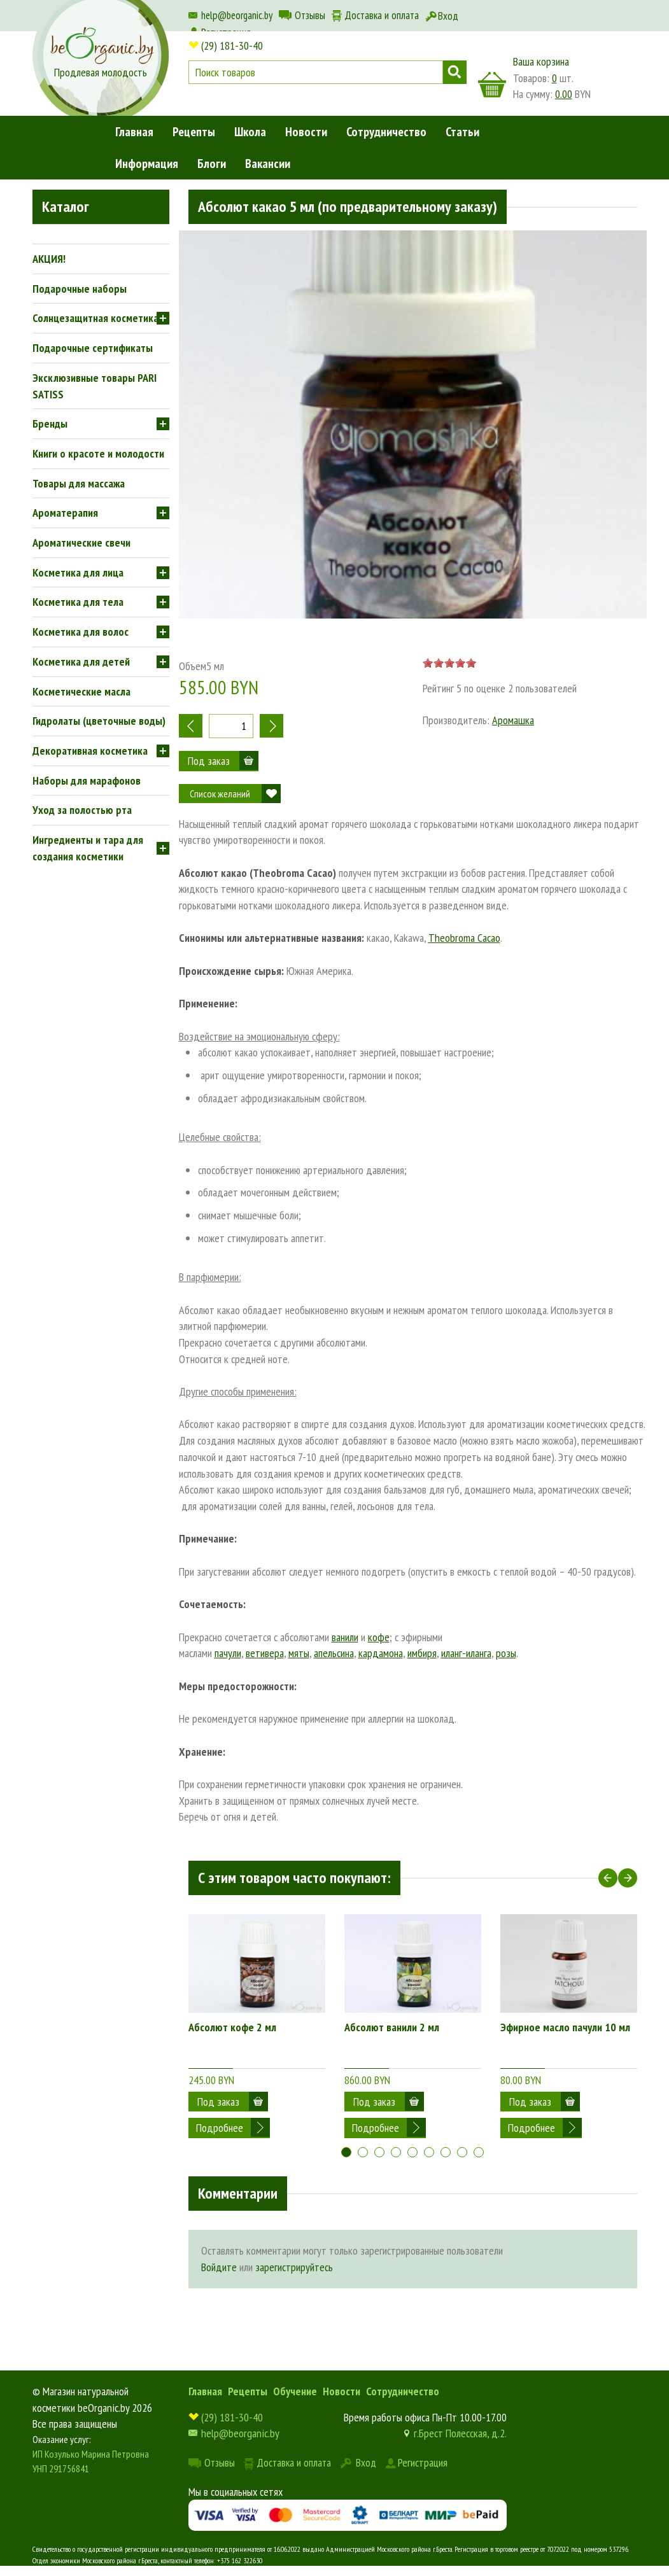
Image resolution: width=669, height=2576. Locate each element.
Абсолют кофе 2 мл (232, 2027)
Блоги (211, 163)
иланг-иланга (466, 1653)
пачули (228, 1653)
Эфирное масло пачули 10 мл (565, 2027)
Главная (134, 131)
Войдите (219, 2257)
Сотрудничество (386, 131)
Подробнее (219, 2101)
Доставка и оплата (381, 15)
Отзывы (310, 15)
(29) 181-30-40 (232, 45)
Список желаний (220, 793)
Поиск (455, 72)
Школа (250, 131)
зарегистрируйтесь (294, 2257)
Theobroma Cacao (464, 937)
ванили (345, 1637)
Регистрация (422, 2452)
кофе (379, 1637)
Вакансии (267, 163)
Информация (146, 163)
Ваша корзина (541, 61)
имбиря (422, 1653)
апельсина (334, 1653)
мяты (298, 1653)
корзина (492, 84)
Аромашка (513, 720)
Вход (448, 16)
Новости (306, 131)
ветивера (265, 1653)
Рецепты (194, 131)
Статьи (462, 131)
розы (506, 1653)
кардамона (380, 1653)
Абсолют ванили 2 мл (391, 2027)
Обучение (295, 2381)
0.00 (563, 94)
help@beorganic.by (236, 15)
